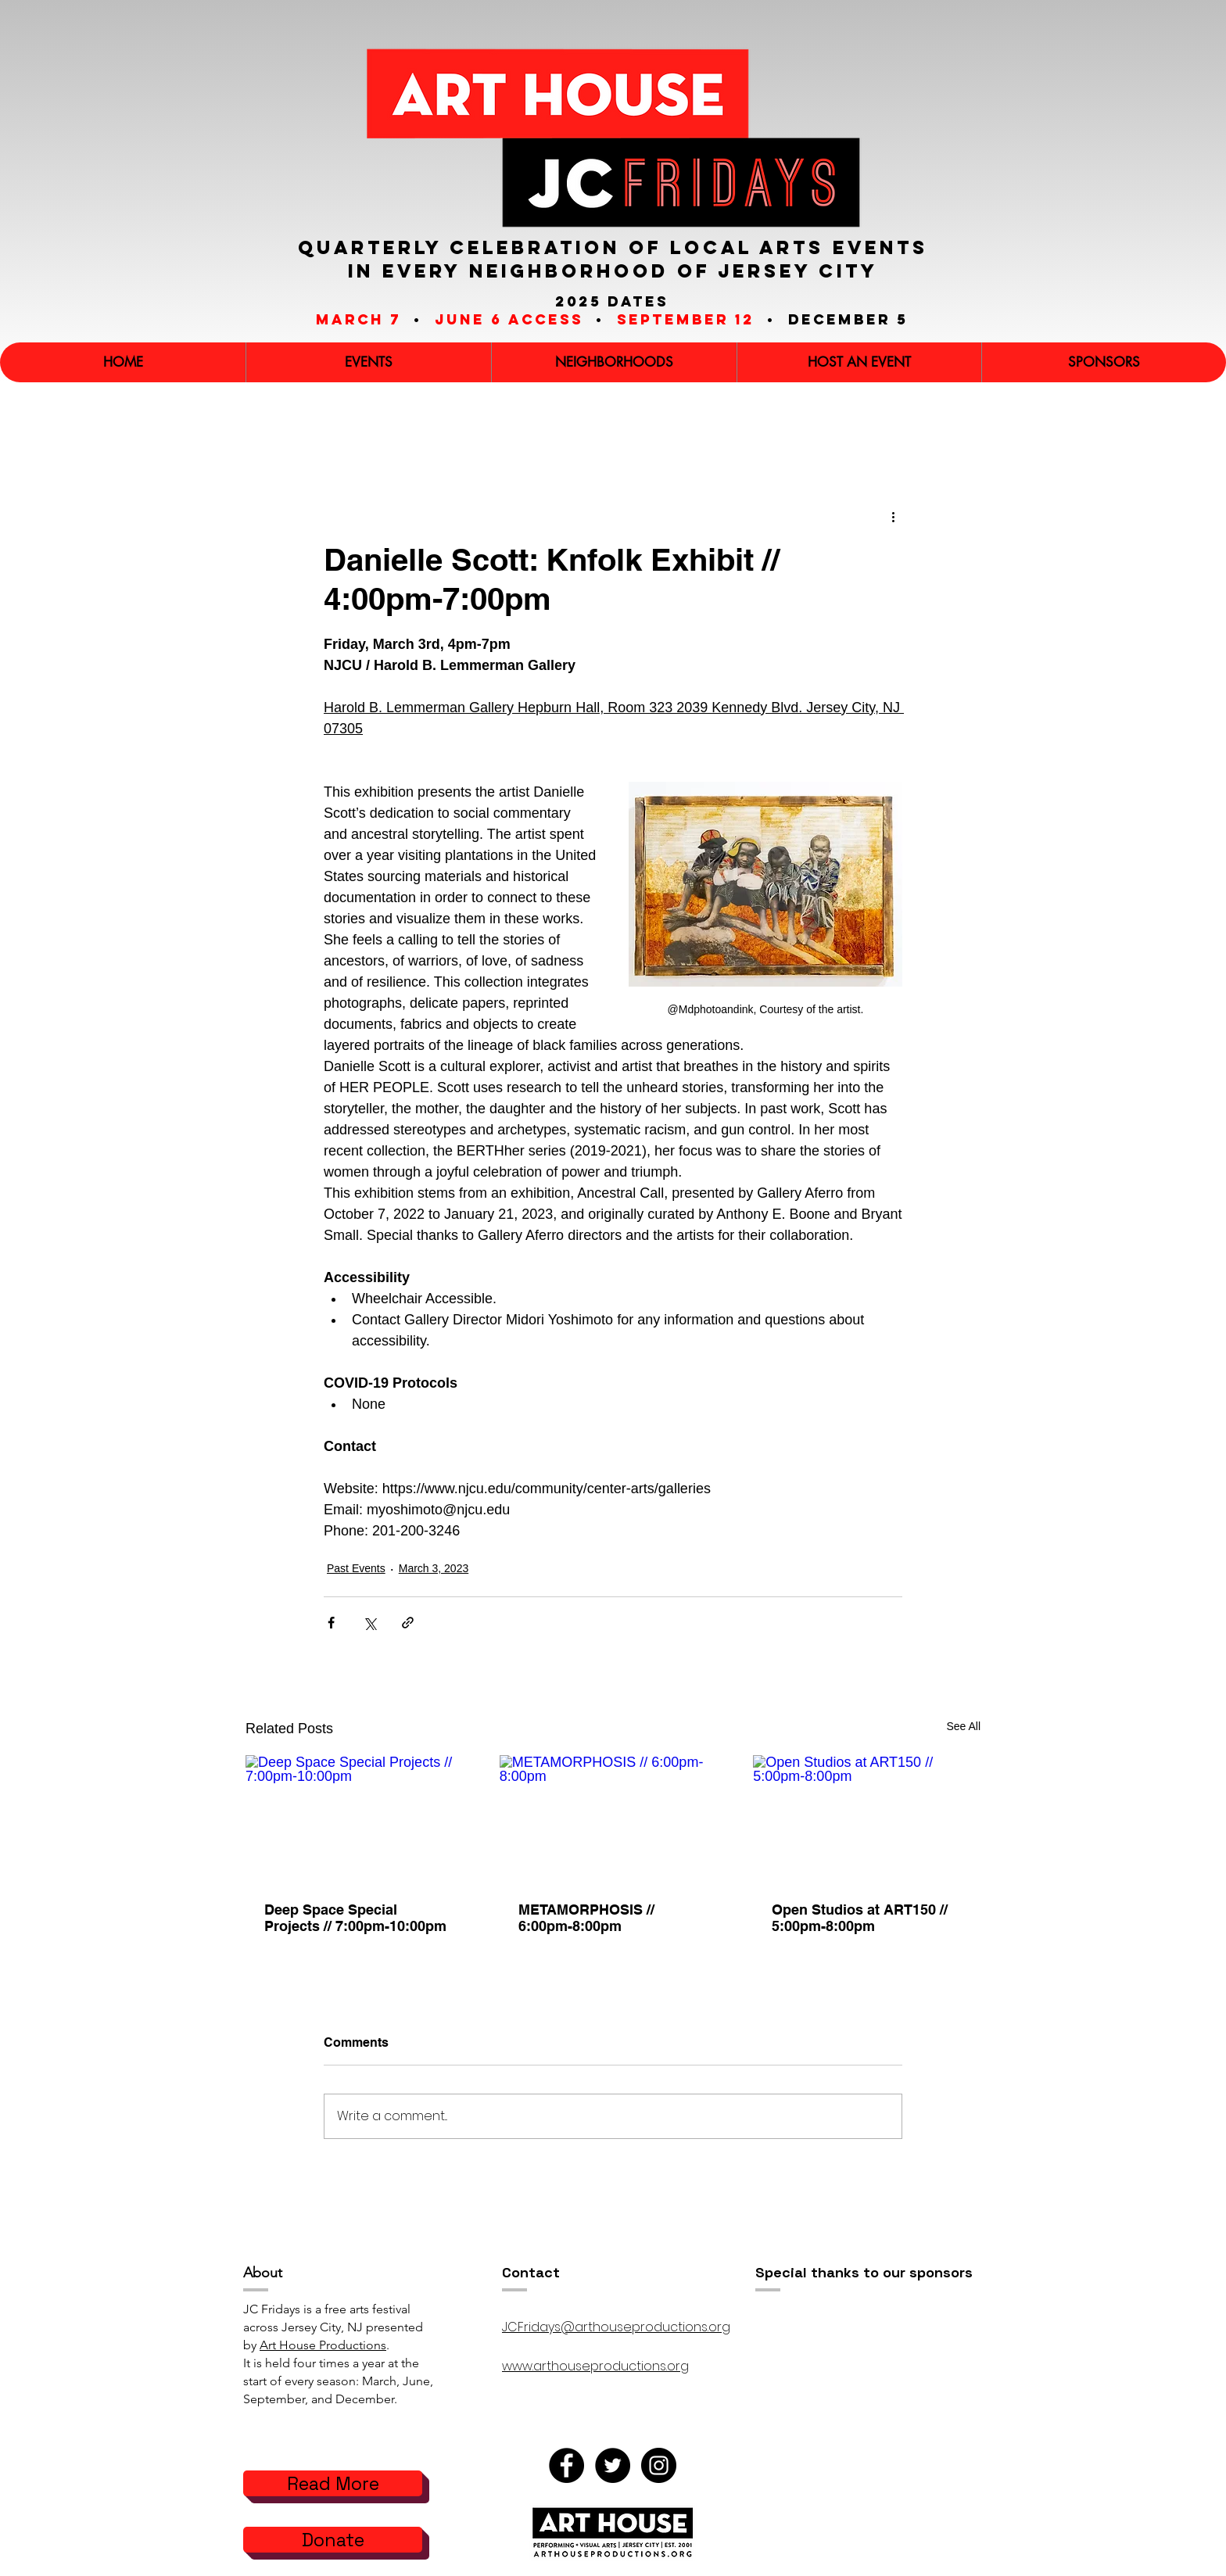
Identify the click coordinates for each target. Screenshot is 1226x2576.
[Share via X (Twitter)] (369, 1622)
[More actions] (893, 516)
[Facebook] (566, 2465)
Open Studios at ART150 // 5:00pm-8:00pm (860, 1917)
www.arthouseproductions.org (595, 2366)
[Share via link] (407, 1622)
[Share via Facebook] (331, 1622)
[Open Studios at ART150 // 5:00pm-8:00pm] (866, 1819)
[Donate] (332, 2540)
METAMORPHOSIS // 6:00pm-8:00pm (586, 1917)
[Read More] (332, 2483)
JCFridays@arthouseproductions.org (616, 2327)
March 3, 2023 (434, 1568)
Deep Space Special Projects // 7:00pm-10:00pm (355, 1917)
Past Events (356, 1568)
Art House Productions (323, 2345)
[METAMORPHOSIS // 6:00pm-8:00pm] (613, 1819)
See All (963, 1726)
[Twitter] (612, 2465)
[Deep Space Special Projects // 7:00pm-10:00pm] (359, 1819)
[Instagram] (658, 2465)
